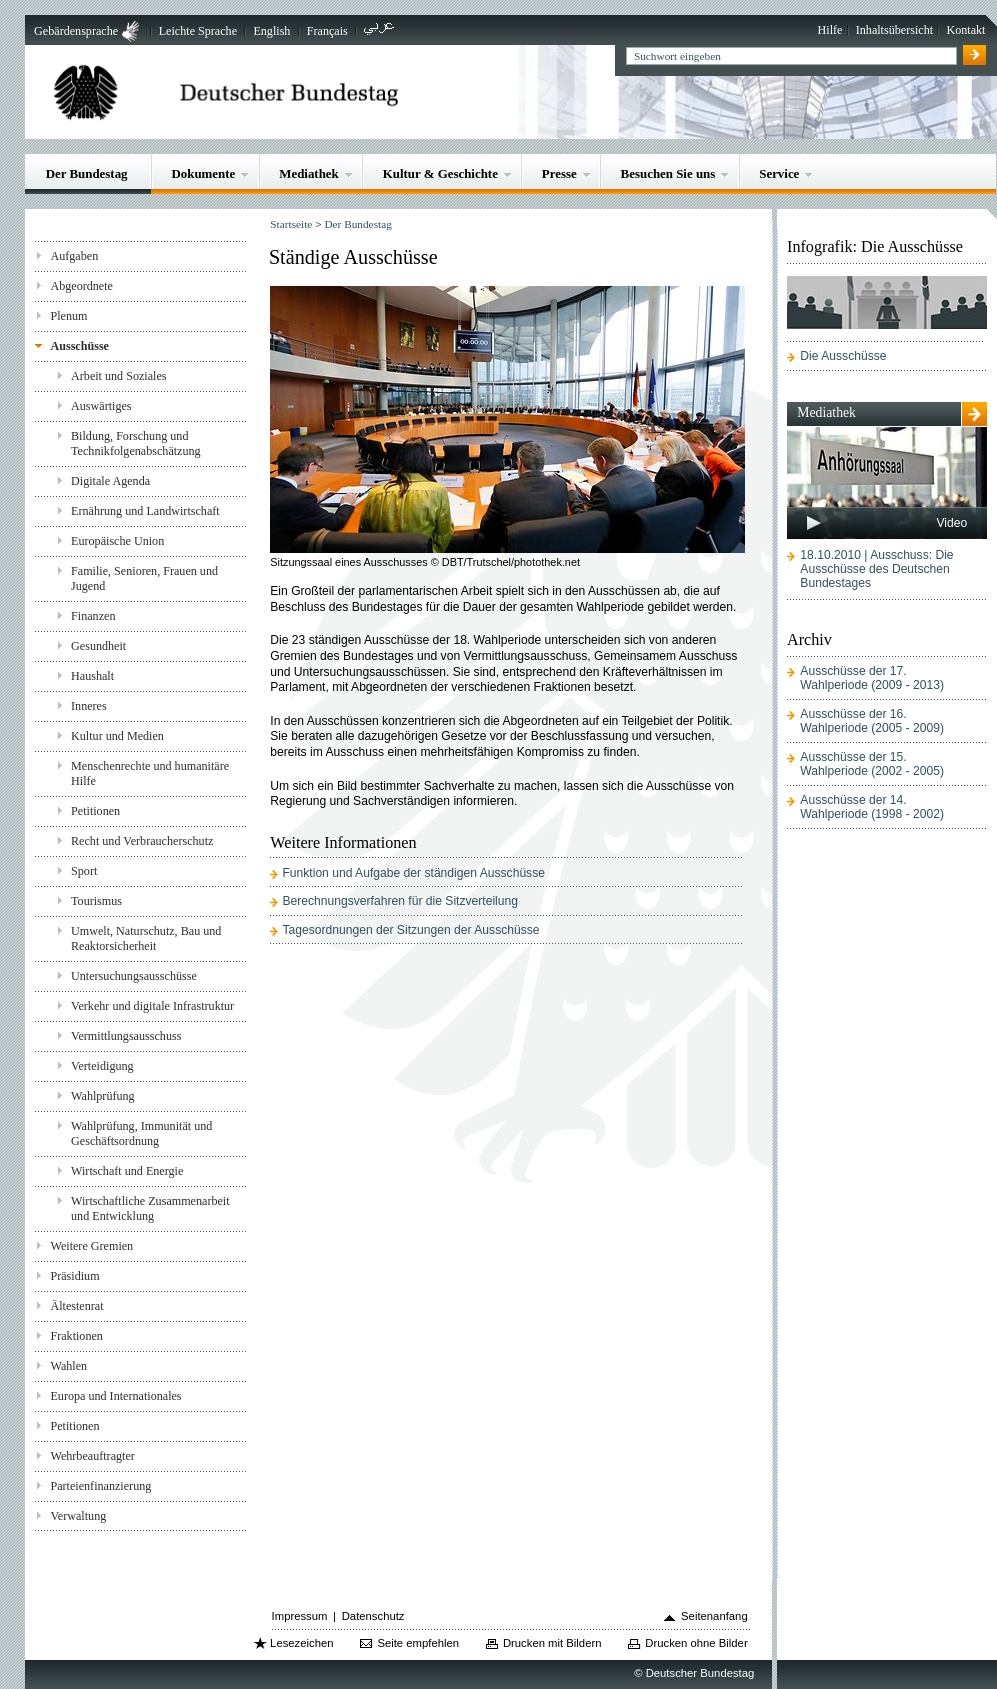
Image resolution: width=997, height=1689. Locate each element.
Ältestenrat (76, 1306)
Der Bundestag (87, 173)
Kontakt (965, 30)
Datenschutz (373, 1616)
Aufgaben (74, 256)
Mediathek (309, 173)
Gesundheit (98, 646)
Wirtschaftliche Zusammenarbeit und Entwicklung (150, 1208)
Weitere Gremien (91, 1246)
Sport (84, 871)
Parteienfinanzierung (100, 1486)
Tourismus (96, 901)
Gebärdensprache (76, 31)
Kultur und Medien (117, 736)
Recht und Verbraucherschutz (142, 841)
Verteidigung (102, 1066)
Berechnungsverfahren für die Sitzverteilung (400, 901)
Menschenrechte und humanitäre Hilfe (150, 773)
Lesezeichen (301, 1643)
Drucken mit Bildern (552, 1643)
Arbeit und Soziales (119, 376)
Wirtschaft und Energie (127, 1171)
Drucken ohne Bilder (696, 1643)
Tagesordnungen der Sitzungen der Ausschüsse (410, 930)
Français (327, 31)
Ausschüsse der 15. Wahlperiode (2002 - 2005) (872, 764)
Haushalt (92, 676)
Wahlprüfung (103, 1096)
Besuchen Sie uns (668, 173)
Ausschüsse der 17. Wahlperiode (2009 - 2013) (872, 678)
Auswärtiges (101, 406)
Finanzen (93, 616)
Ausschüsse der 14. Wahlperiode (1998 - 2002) (872, 807)
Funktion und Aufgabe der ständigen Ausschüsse (413, 873)
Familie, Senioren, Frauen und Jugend (144, 578)
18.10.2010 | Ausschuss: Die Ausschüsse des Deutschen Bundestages (876, 569)
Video (951, 523)
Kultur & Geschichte (440, 173)
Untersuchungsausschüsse (134, 976)
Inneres (89, 706)
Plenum (68, 316)
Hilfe (830, 30)
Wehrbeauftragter (92, 1456)
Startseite (291, 224)
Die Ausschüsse (843, 356)
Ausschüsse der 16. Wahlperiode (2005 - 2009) (872, 721)
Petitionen (95, 811)
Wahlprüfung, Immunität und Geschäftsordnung (141, 1133)
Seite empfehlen (418, 1643)
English (271, 31)
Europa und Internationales (115, 1396)
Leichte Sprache (198, 31)
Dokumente (203, 173)
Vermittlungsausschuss (126, 1036)
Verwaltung (78, 1516)
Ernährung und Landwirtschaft (145, 511)
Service (779, 173)
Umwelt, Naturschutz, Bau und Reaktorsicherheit (146, 938)
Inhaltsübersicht (894, 30)
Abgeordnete (81, 286)
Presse (559, 173)
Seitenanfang (714, 1616)
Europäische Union (117, 541)
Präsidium (74, 1276)
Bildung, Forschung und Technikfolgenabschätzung (136, 443)
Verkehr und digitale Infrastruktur (152, 1006)
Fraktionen (76, 1336)
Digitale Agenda (110, 481)
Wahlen (68, 1366)
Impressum (300, 1616)
